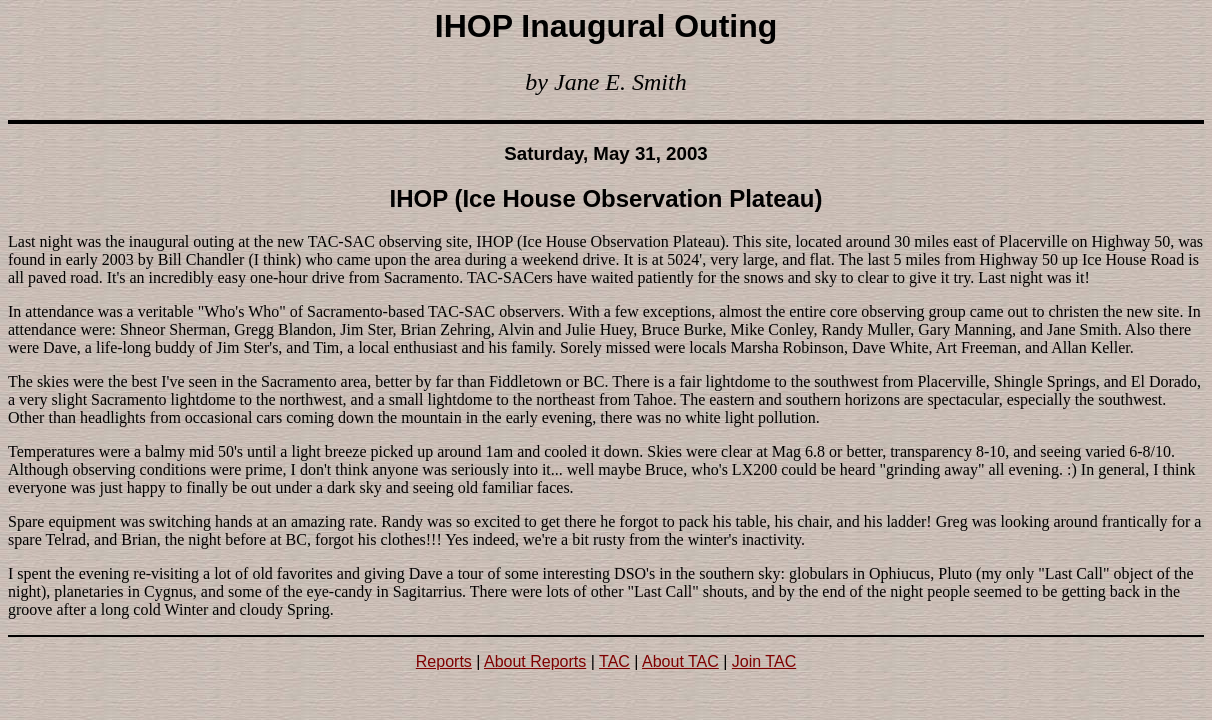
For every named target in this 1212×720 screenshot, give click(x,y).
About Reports (535, 661)
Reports (444, 661)
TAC (614, 661)
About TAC (680, 661)
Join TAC (764, 661)
